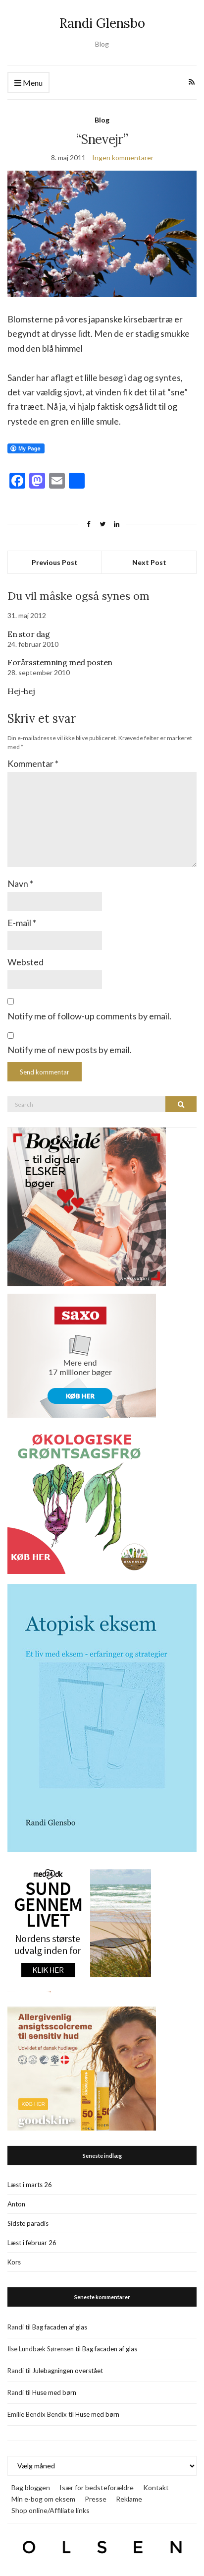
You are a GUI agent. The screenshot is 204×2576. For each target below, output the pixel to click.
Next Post (149, 562)
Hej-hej (21, 691)
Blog (102, 120)
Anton (16, 2204)
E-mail (21, 922)
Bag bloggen (30, 2487)
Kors (14, 2262)
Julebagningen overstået (67, 2371)
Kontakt (156, 2487)
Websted (25, 961)
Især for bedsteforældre (96, 2487)
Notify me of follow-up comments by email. (89, 1015)
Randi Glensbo (102, 23)
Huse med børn (54, 2392)
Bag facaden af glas (59, 2327)
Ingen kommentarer (122, 157)
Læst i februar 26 (31, 2243)
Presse (95, 2499)
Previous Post (55, 562)
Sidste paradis (28, 2223)
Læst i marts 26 (29, 2185)
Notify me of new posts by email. (69, 1049)
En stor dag (28, 634)
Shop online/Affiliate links (50, 2510)
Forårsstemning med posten (59, 662)
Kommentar (32, 763)
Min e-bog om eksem (43, 2499)
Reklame (129, 2499)
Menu (28, 83)
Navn (20, 883)
